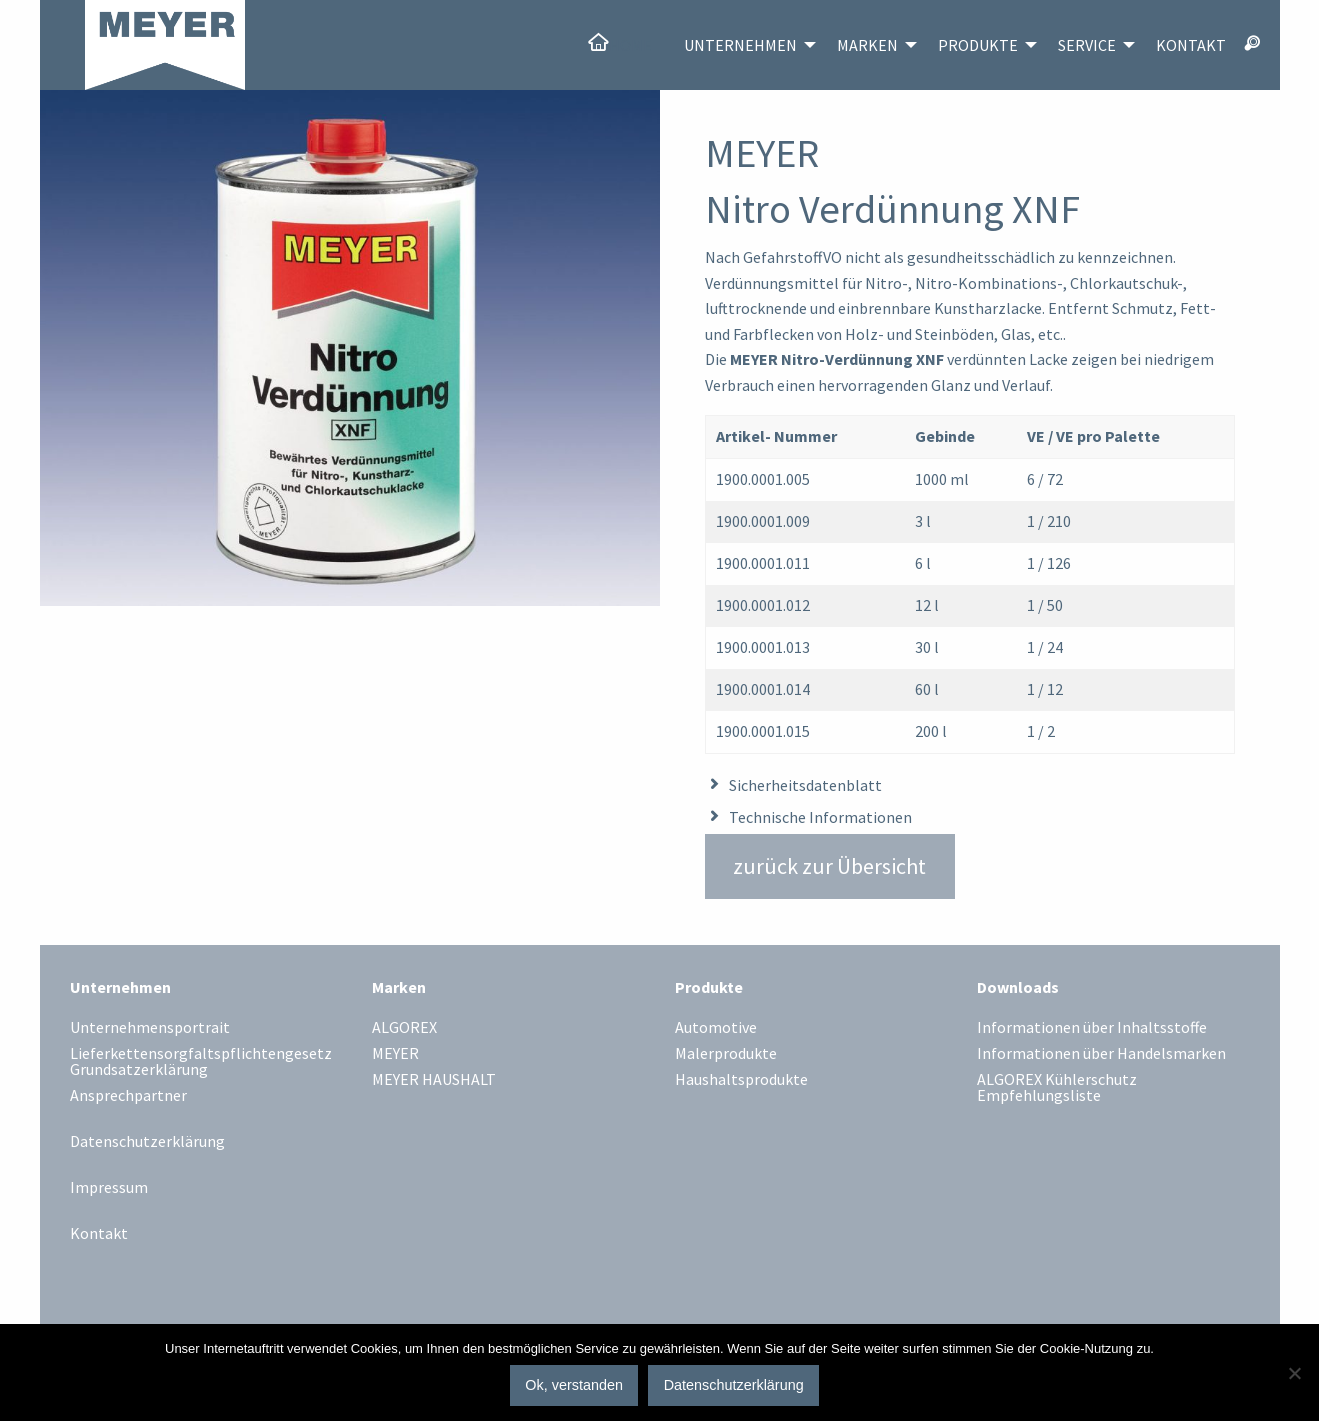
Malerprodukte (726, 1054)
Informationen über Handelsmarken (1101, 1054)
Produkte (978, 45)
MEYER (395, 1054)
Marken (867, 45)
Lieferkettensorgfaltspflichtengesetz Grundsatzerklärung (201, 1062)
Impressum (109, 1187)
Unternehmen (740, 45)
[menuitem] (619, 45)
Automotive (716, 1028)
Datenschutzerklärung (147, 1141)
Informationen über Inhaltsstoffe (1092, 1028)
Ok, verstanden (574, 1385)
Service (1087, 45)
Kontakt (1191, 45)
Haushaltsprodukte (741, 1080)
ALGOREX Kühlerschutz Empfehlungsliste (1057, 1088)
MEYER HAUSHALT (434, 1080)
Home (630, 45)
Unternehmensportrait (150, 1028)
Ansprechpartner (128, 1096)
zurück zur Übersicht (829, 866)
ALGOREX (404, 1028)
